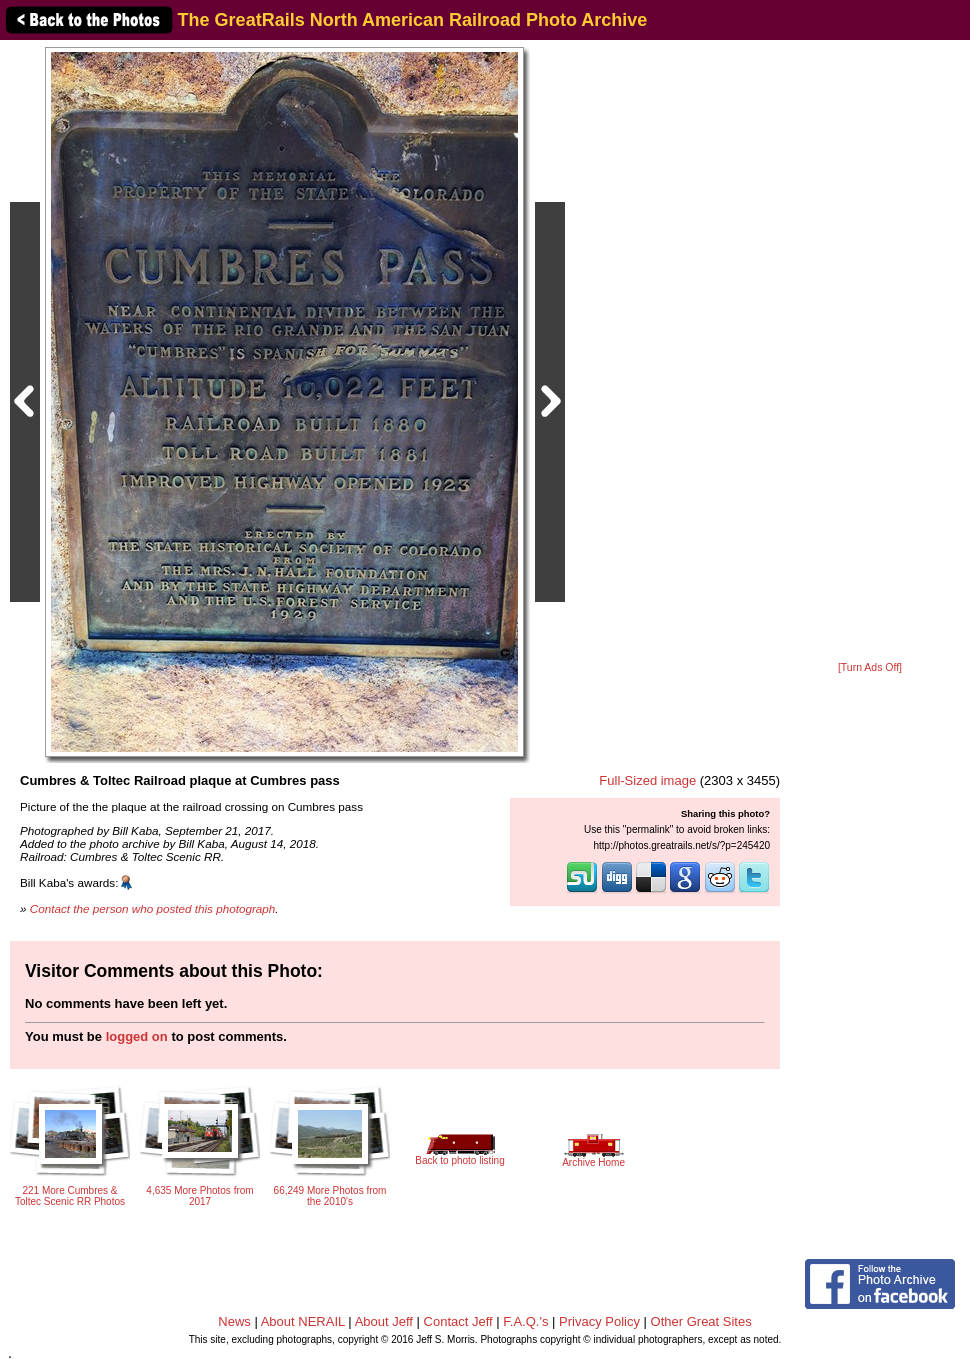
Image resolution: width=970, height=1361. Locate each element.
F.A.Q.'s (525, 1321)
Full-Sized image (647, 780)
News (234, 1321)
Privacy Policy (599, 1321)
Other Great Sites (701, 1321)
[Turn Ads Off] (870, 667)
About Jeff (384, 1321)
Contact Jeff (458, 1321)
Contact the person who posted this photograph (153, 908)
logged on (137, 1036)
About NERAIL (303, 1321)
